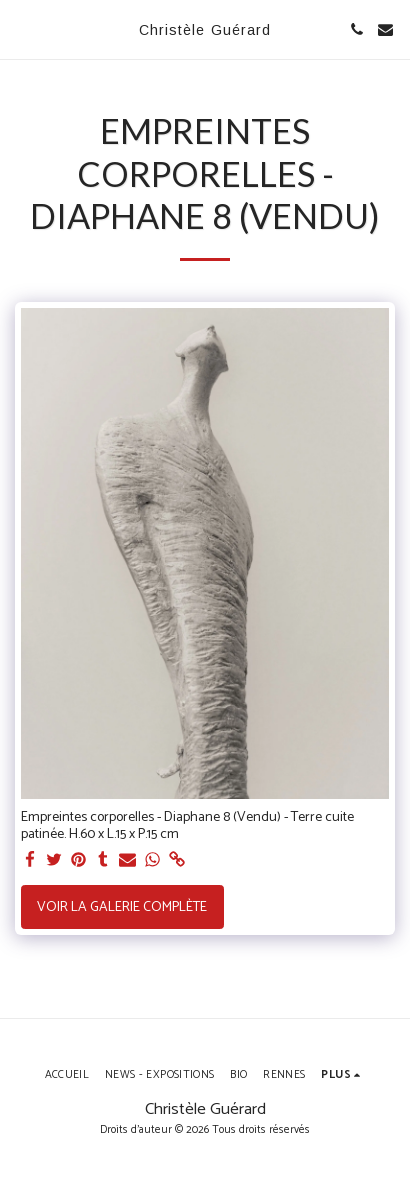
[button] (22, 28)
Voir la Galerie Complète (122, 907)
